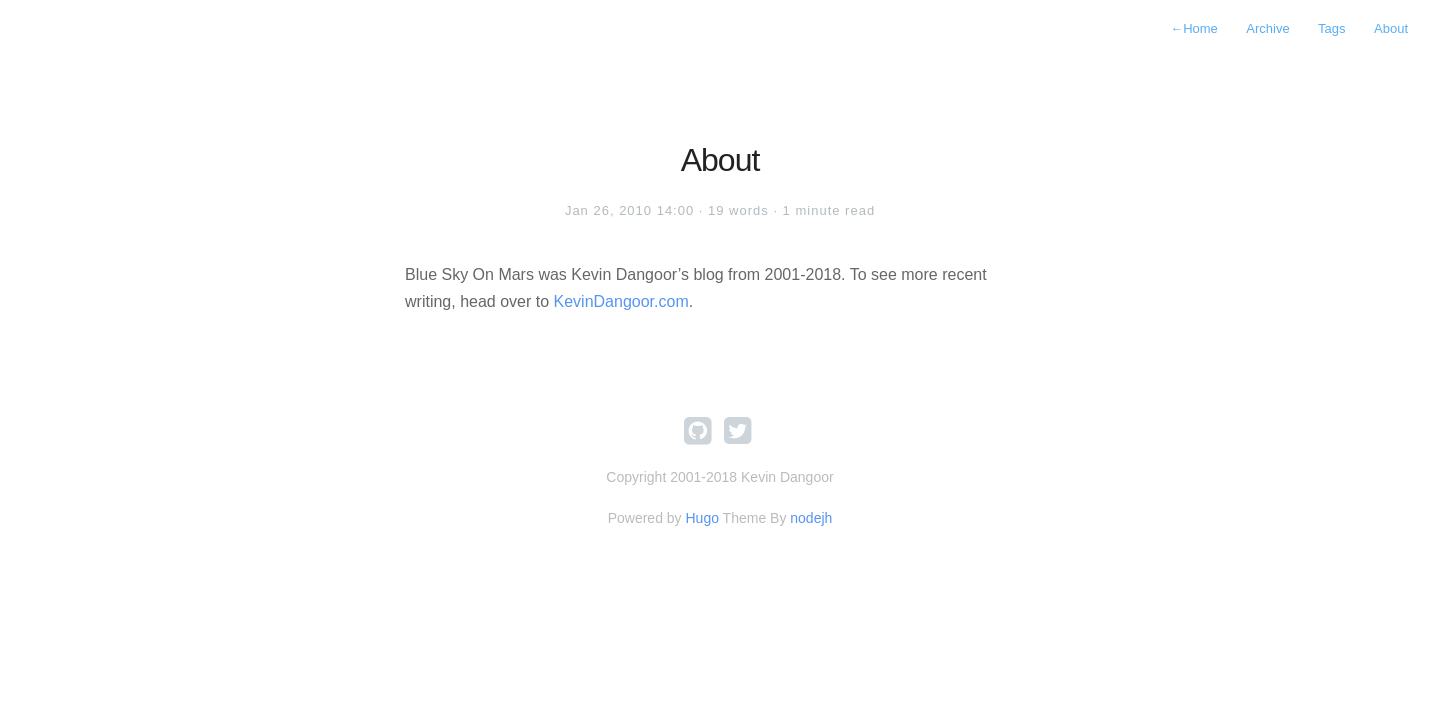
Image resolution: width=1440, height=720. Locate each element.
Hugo (701, 518)
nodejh (811, 518)
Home (1194, 28)
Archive (1267, 28)
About (1391, 28)
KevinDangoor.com (621, 301)
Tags (1331, 28)
